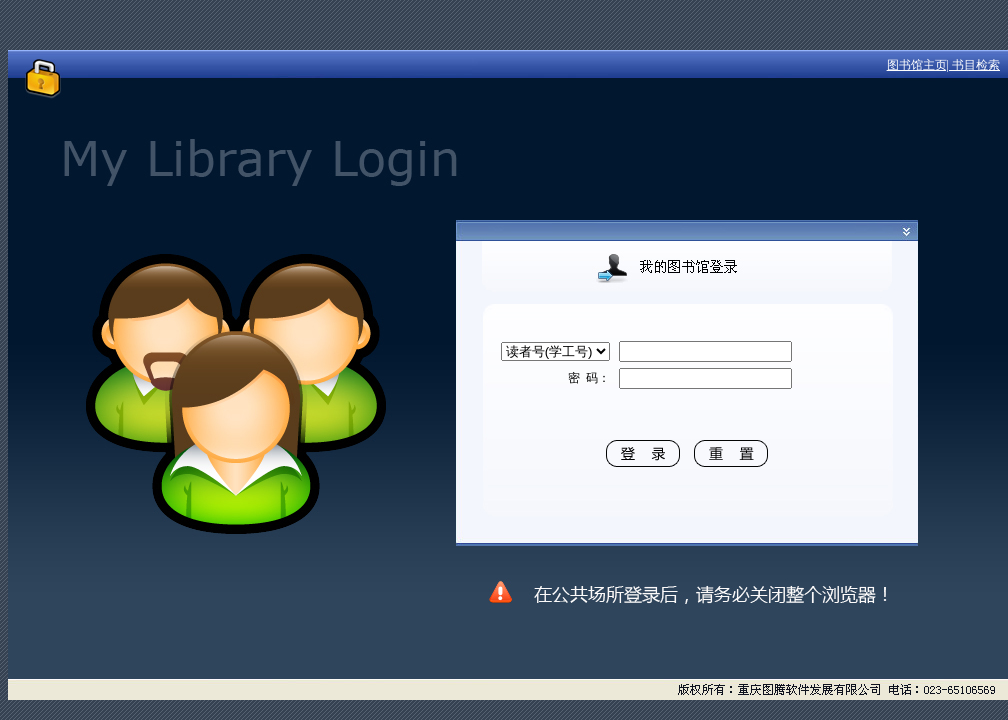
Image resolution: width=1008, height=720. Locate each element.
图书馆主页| (919, 65)
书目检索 (976, 65)
